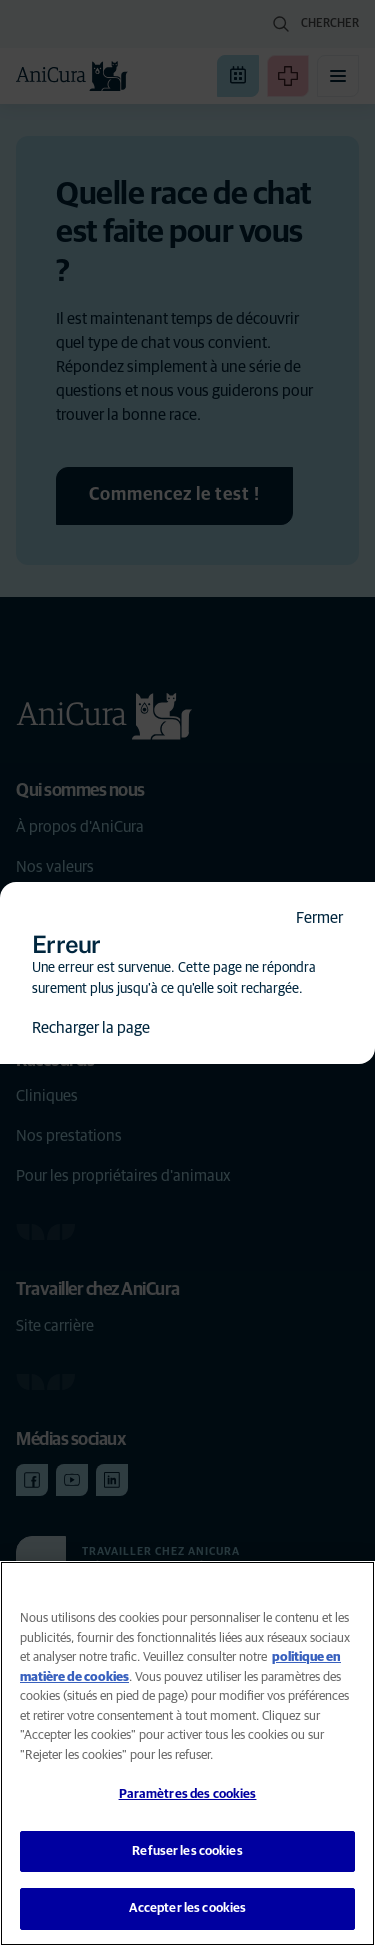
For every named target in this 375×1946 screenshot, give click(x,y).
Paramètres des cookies (188, 1794)
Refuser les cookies (187, 1851)
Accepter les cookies (188, 1908)
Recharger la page (91, 1028)
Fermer (319, 918)
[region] (187, 1753)
